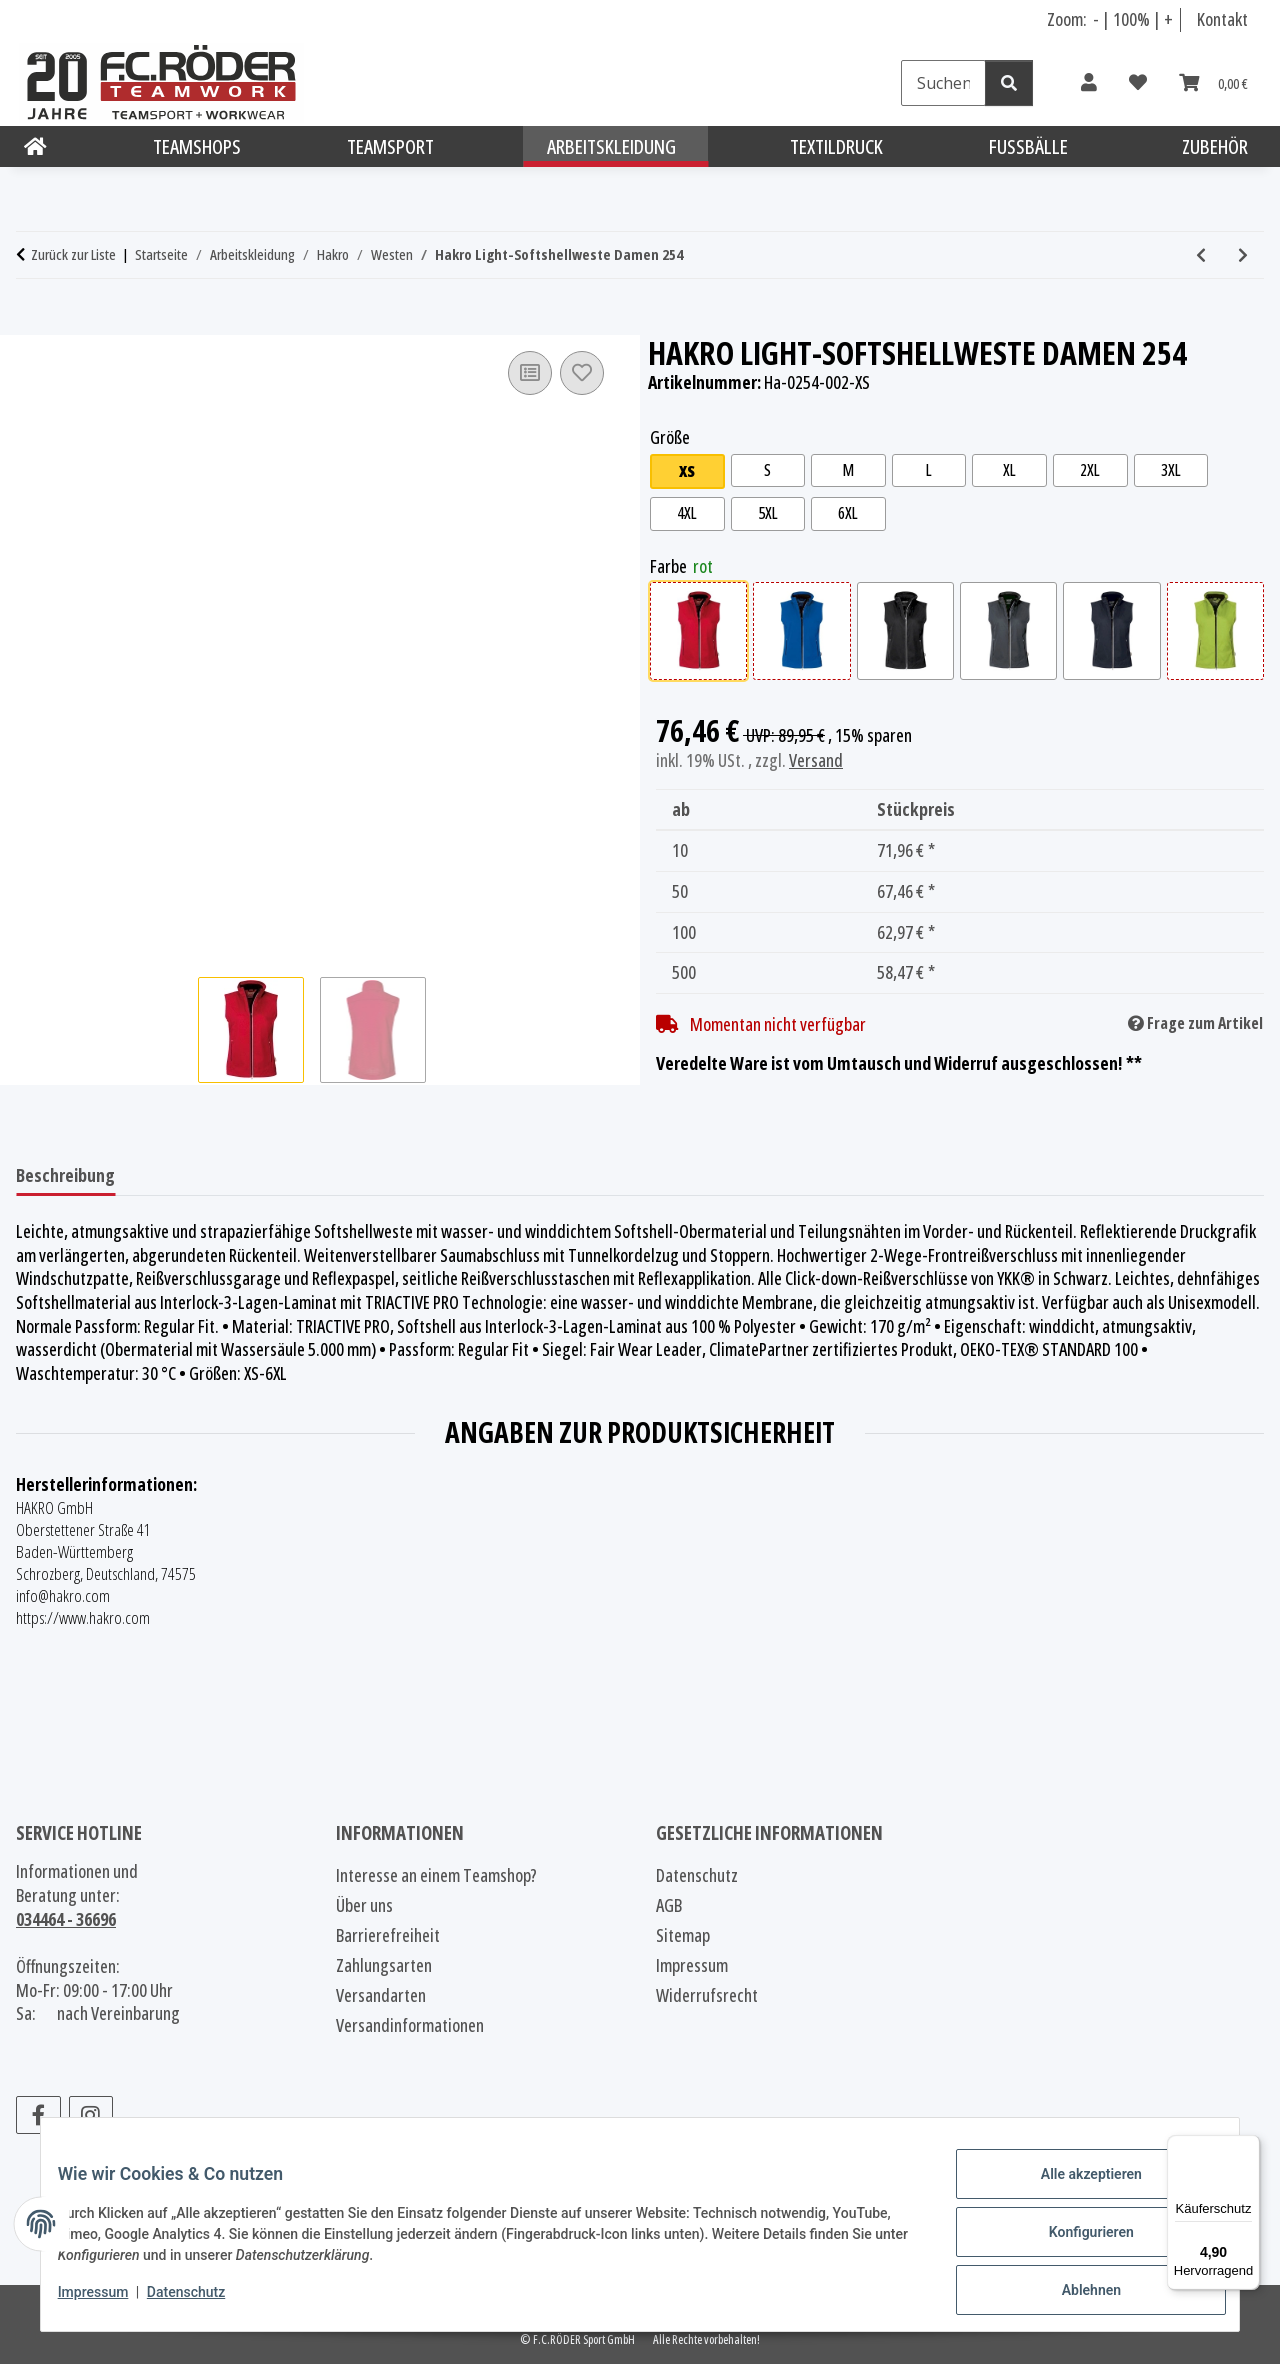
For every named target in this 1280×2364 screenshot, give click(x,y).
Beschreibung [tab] (65, 1175)
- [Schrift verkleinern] (1097, 19)
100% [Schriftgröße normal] (1131, 19)
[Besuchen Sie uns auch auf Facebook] (38, 2115)
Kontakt (1222, 19)
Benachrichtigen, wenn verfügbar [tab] (268, 1175)
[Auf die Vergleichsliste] (530, 373)
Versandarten (381, 1995)
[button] (1089, 83)
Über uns (364, 1905)
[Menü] (1248, 2147)
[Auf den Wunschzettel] (582, 373)
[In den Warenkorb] (32, 324)
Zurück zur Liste (73, 254)
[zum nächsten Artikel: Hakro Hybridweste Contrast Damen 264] (1243, 255)
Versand (816, 765)
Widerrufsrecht (707, 1995)
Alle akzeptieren (1075, 2189)
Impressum (108, 2302)
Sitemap (683, 1935)
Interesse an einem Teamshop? (436, 1875)
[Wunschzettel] (1138, 83)
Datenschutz (201, 2302)
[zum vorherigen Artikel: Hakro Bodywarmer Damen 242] (1201, 255)
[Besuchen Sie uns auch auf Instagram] (91, 2115)
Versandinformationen (410, 2025)
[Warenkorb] (1213, 83)
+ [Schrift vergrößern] (1168, 19)
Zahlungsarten (384, 1965)
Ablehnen (1075, 2293)
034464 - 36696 (66, 1919)
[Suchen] (943, 83)
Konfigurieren (1075, 2241)
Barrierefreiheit (388, 1935)
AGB (669, 1905)
